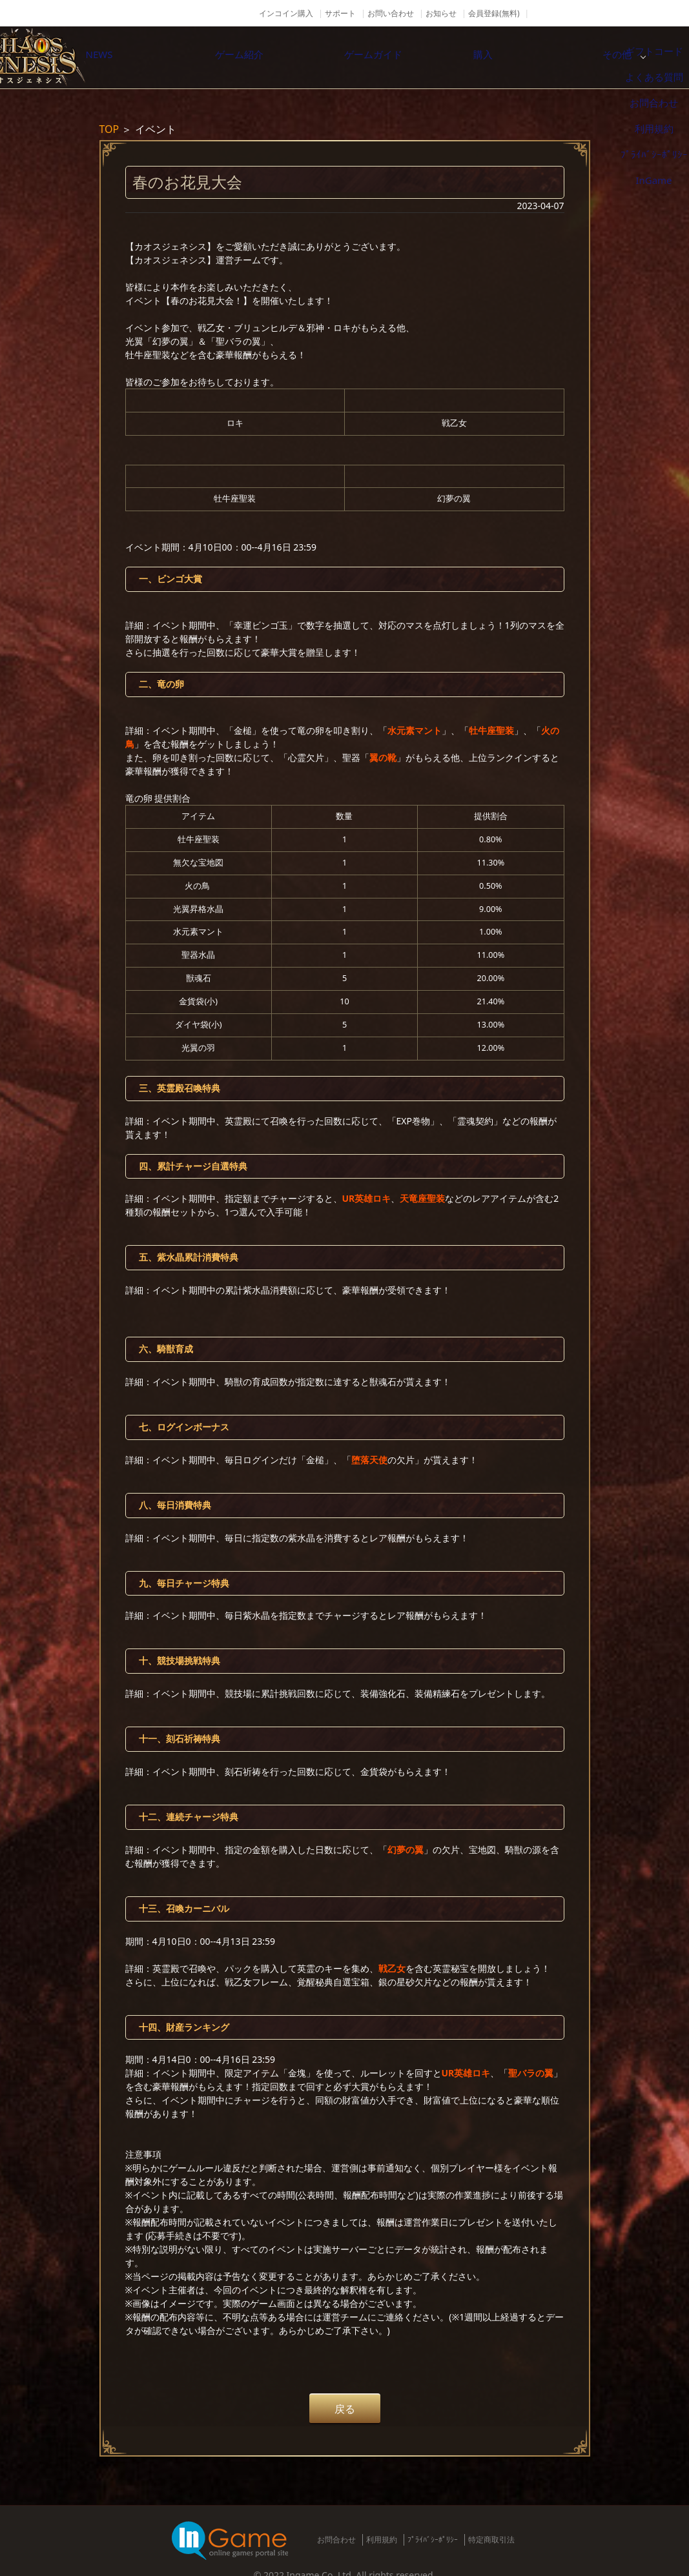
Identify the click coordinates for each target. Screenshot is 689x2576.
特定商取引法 (491, 2539)
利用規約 (381, 2539)
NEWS (137, 57)
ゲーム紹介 (273, 57)
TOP (109, 129)
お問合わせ (336, 2539)
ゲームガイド (408, 57)
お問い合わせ (390, 13)
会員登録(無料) (493, 13)
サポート (340, 13)
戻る (344, 2409)
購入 (544, 57)
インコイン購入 (286, 13)
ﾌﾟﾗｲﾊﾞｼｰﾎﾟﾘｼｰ (432, 2539)
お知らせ (441, 13)
